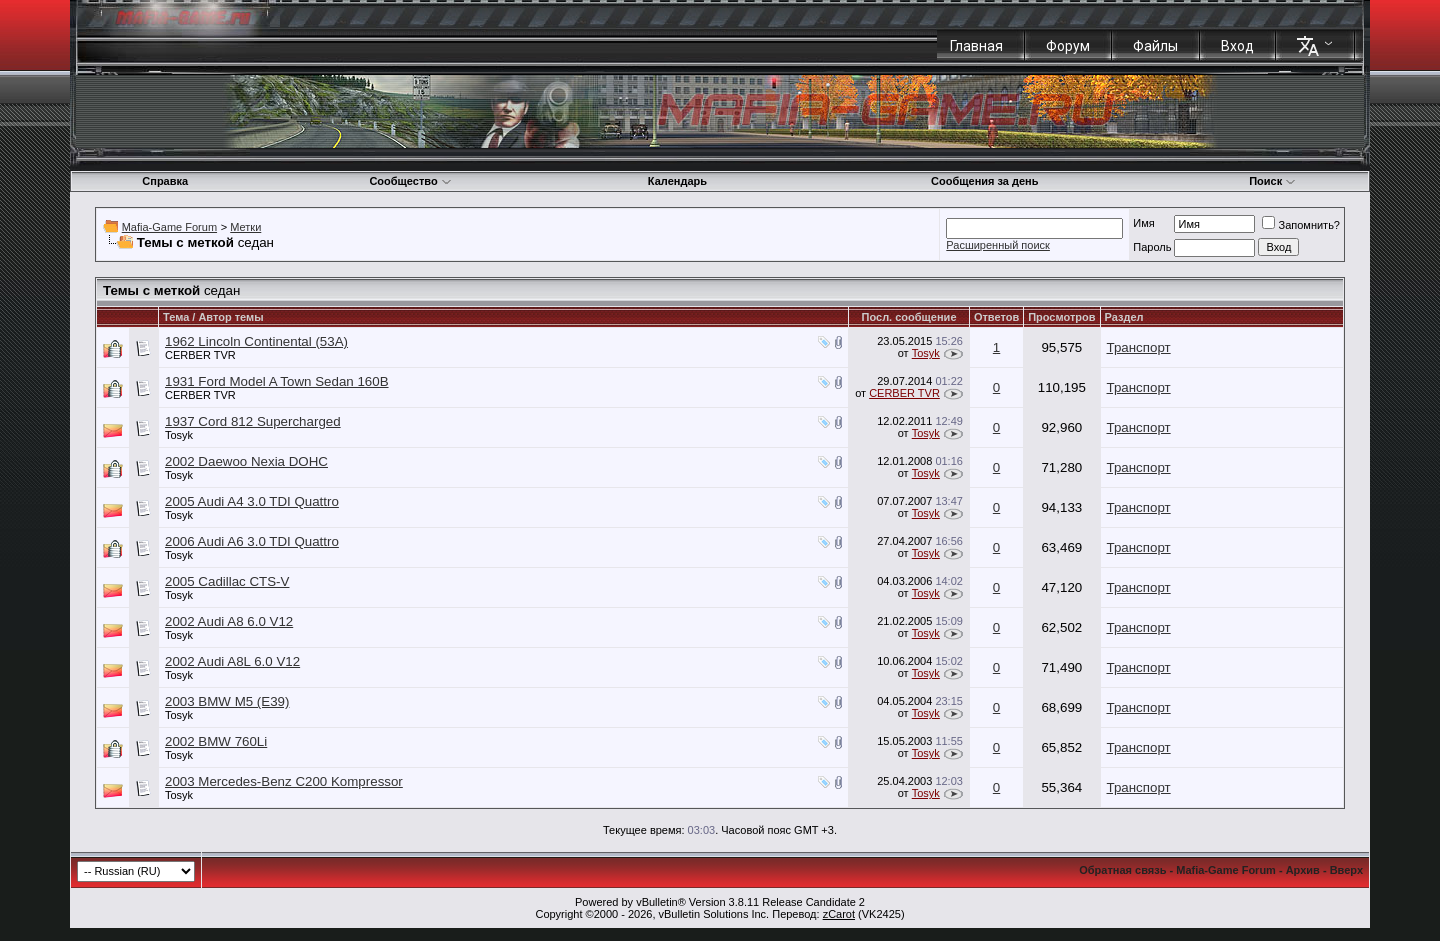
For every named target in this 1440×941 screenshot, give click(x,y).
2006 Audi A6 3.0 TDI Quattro (252, 541)
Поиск (1272, 181)
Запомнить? (1301, 225)
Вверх (1346, 870)
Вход (1237, 46)
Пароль (1152, 247)
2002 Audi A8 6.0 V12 (229, 621)
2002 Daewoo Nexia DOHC (246, 461)
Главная (976, 46)
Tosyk (926, 353)
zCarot (839, 914)
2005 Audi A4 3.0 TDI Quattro (252, 501)
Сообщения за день (984, 181)
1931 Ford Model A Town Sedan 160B (277, 381)
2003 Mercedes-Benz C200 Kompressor (284, 781)
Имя (1143, 223)
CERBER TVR (200, 355)
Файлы (1155, 46)
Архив (1303, 870)
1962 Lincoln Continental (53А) (256, 341)
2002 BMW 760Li (216, 741)
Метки (245, 227)
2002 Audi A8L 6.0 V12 (232, 661)
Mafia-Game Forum (169, 227)
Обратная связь (1122, 870)
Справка (165, 181)
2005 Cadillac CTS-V (227, 581)
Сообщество (410, 181)
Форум (1068, 46)
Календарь (677, 181)
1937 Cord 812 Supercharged (253, 421)
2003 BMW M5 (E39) (227, 701)
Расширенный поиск (998, 245)
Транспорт (1139, 347)
